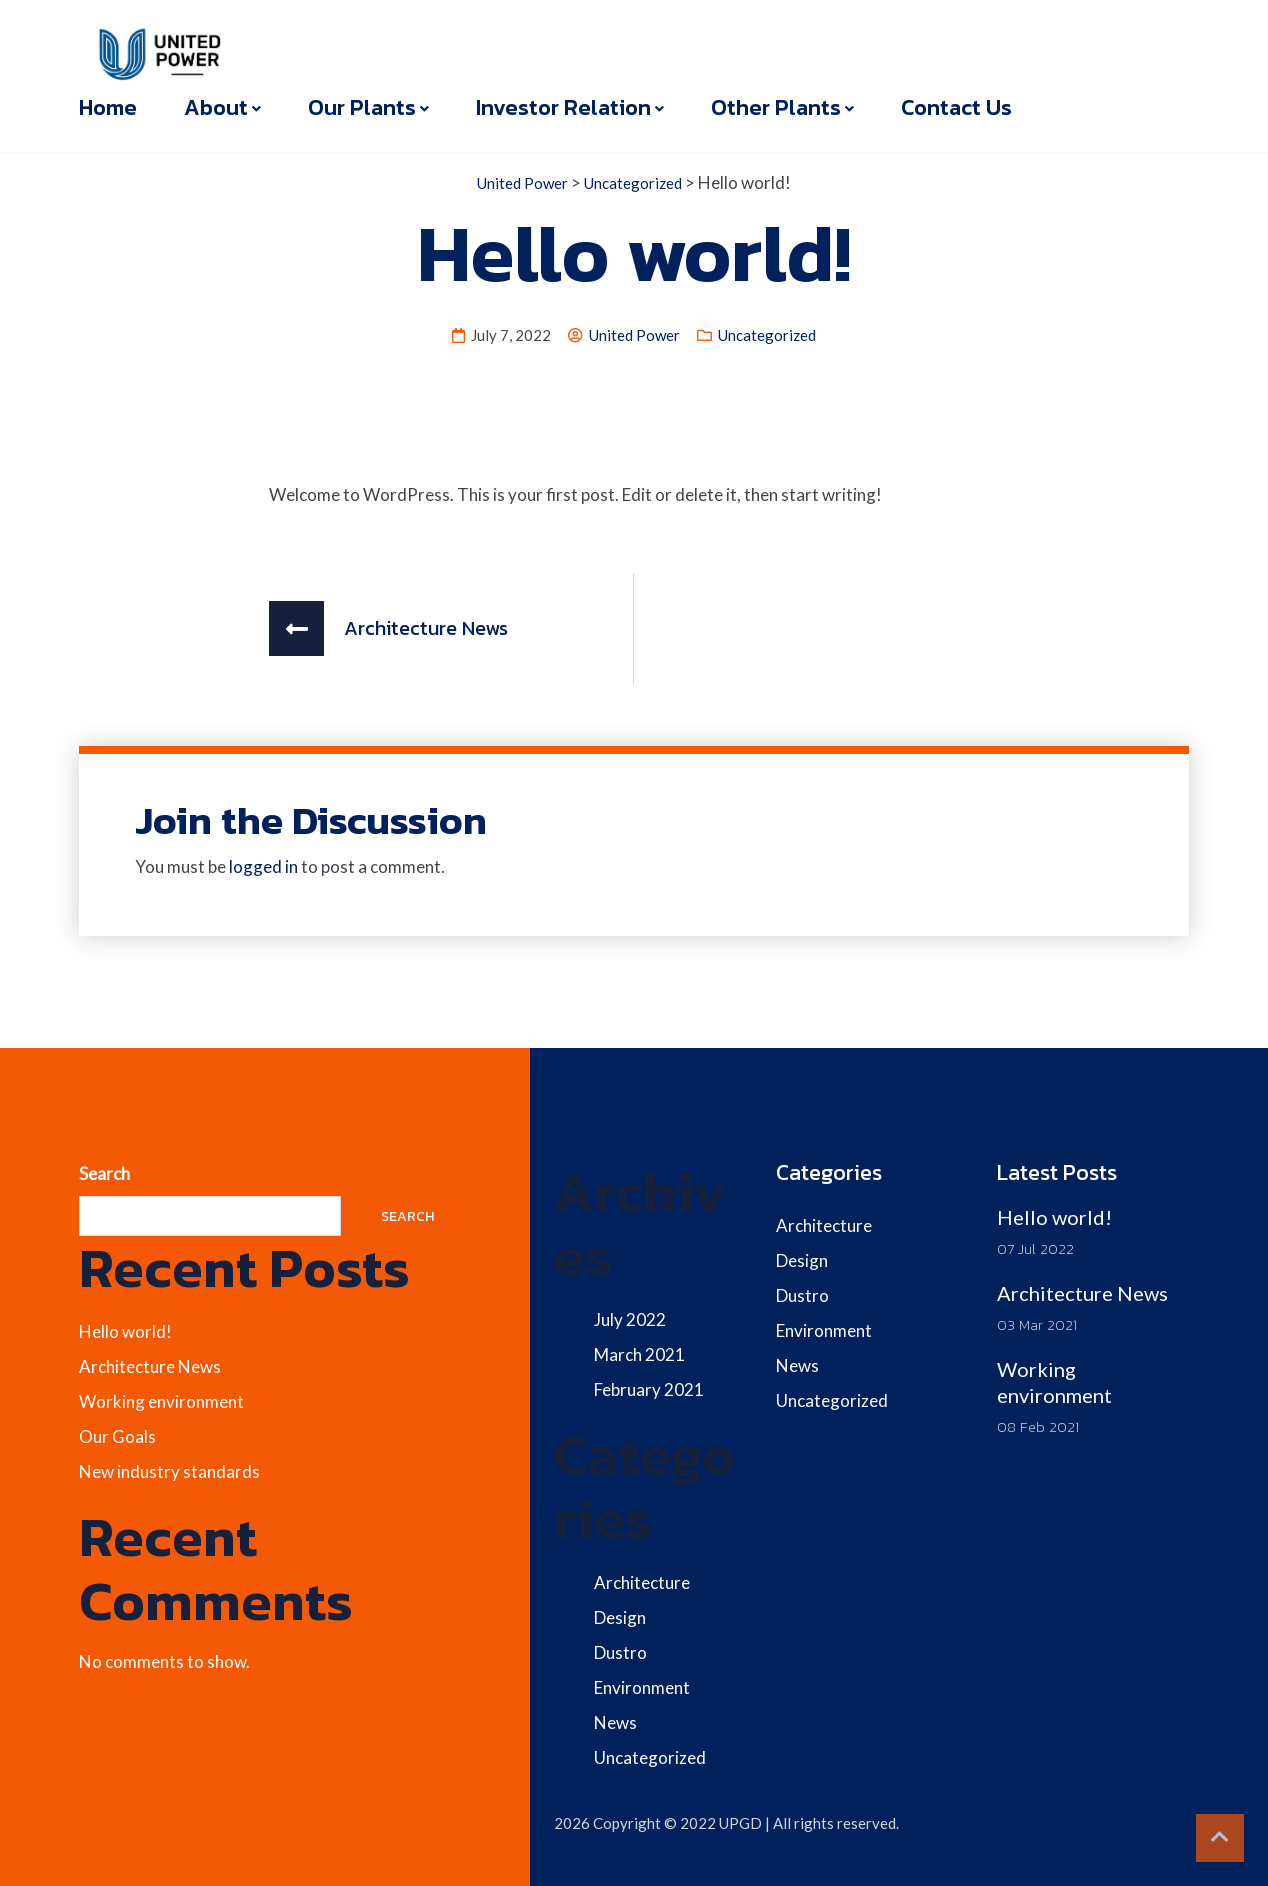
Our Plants (362, 107)
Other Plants (776, 107)
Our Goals (117, 1436)
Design (620, 1617)
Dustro (620, 1652)
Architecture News (150, 1366)
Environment (642, 1687)
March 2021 (639, 1354)
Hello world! (125, 1331)
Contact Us (956, 107)
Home (108, 107)
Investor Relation (563, 107)
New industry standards (169, 1471)
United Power (634, 335)
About (216, 107)
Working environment (161, 1401)
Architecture (642, 1582)
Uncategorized (767, 335)
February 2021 (649, 1389)
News (615, 1722)
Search (104, 1173)
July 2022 (630, 1319)
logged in (263, 866)
